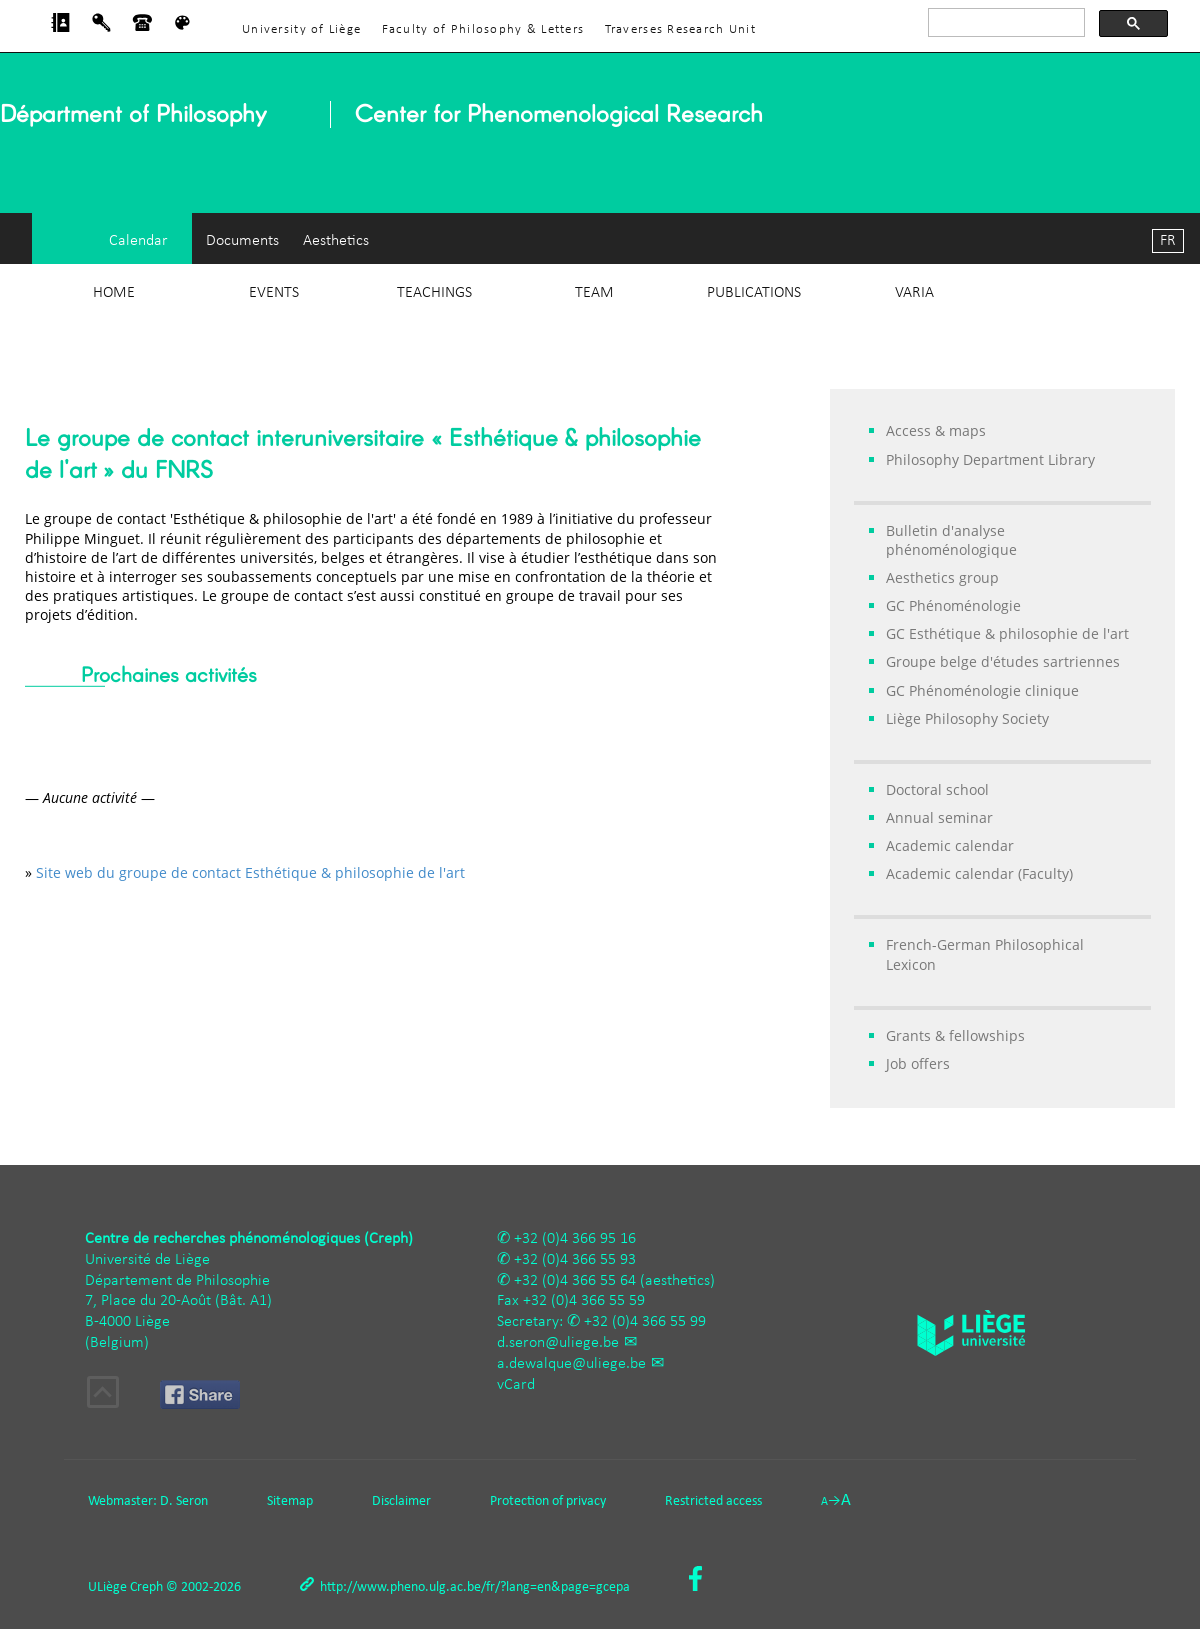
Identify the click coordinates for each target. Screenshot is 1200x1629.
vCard (516, 1385)
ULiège (107, 1587)
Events (274, 293)
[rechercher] (1004, 23)
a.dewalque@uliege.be (571, 1364)
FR (1168, 241)
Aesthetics (336, 241)
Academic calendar (950, 845)
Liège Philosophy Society (967, 718)
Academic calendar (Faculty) (979, 873)
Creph (146, 1587)
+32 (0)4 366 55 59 (584, 1301)
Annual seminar (939, 817)
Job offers (918, 1063)
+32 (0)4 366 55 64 (575, 1281)
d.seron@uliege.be (558, 1343)
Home (114, 293)
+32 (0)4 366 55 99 (645, 1322)
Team (594, 293)
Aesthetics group (942, 577)
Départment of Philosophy (133, 112)
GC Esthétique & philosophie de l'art (1007, 633)
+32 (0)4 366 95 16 (575, 1239)
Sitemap (290, 1501)
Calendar (138, 241)
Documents (242, 241)
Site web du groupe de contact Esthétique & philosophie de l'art (250, 872)
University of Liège (301, 29)
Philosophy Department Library (990, 459)
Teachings (434, 293)
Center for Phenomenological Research (559, 112)
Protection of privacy (548, 1501)
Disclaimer (401, 1501)
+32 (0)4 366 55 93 (575, 1260)
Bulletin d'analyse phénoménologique (951, 540)
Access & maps (936, 430)
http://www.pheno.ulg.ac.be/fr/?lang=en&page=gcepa (475, 1587)
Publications (754, 293)
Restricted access (713, 1501)
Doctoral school (937, 789)
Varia (914, 293)
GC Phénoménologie (953, 605)
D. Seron (184, 1501)
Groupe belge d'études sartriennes (1003, 661)
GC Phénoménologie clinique (982, 690)
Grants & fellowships (955, 1035)
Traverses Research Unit (680, 29)
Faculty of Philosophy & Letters (483, 29)
